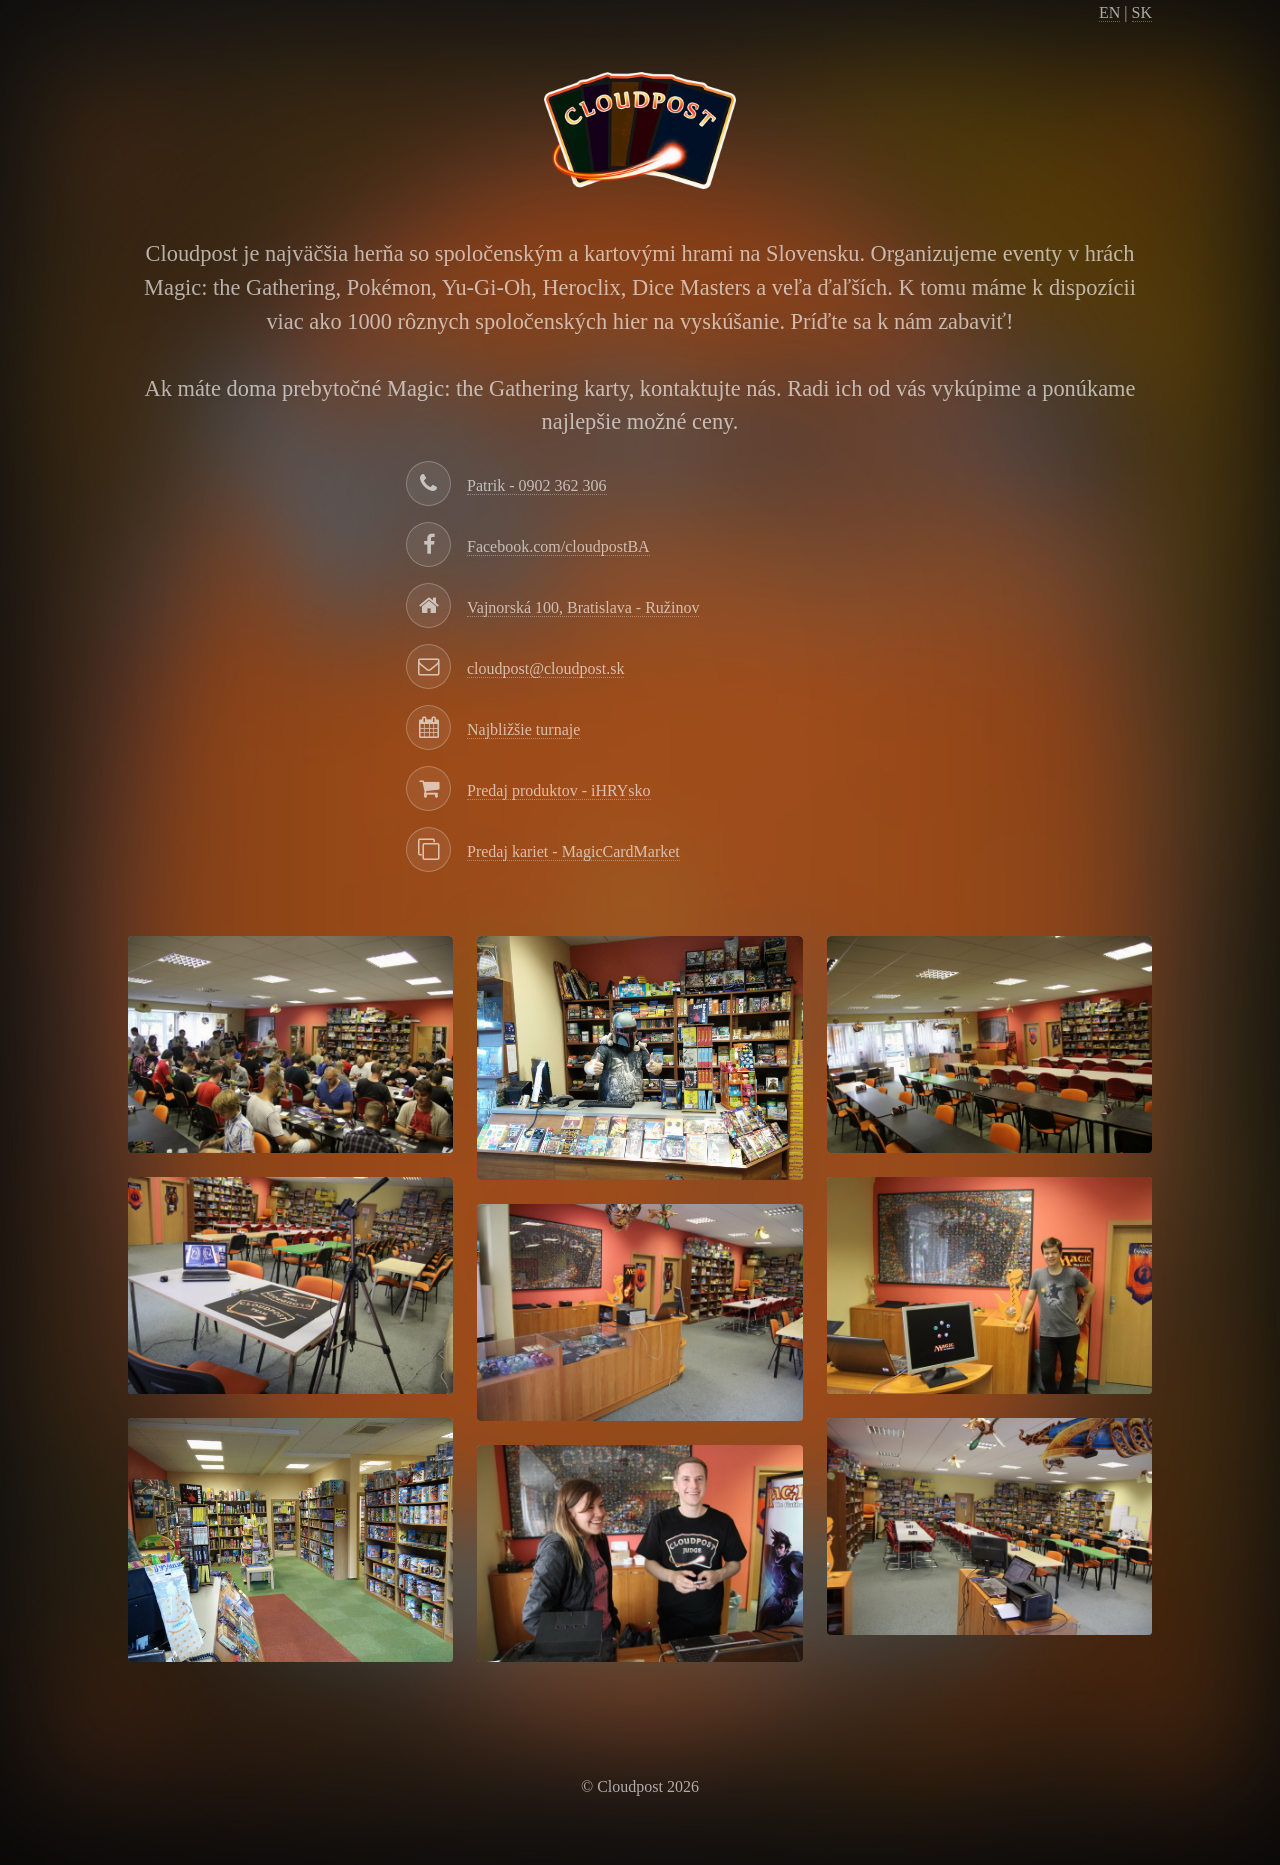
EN (1109, 12)
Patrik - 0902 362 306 (537, 485)
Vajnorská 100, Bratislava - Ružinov (583, 607)
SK (1142, 12)
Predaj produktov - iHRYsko (559, 790)
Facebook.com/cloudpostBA (558, 546)
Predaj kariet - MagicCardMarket (573, 851)
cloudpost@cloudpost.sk (545, 668)
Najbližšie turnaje (523, 729)
